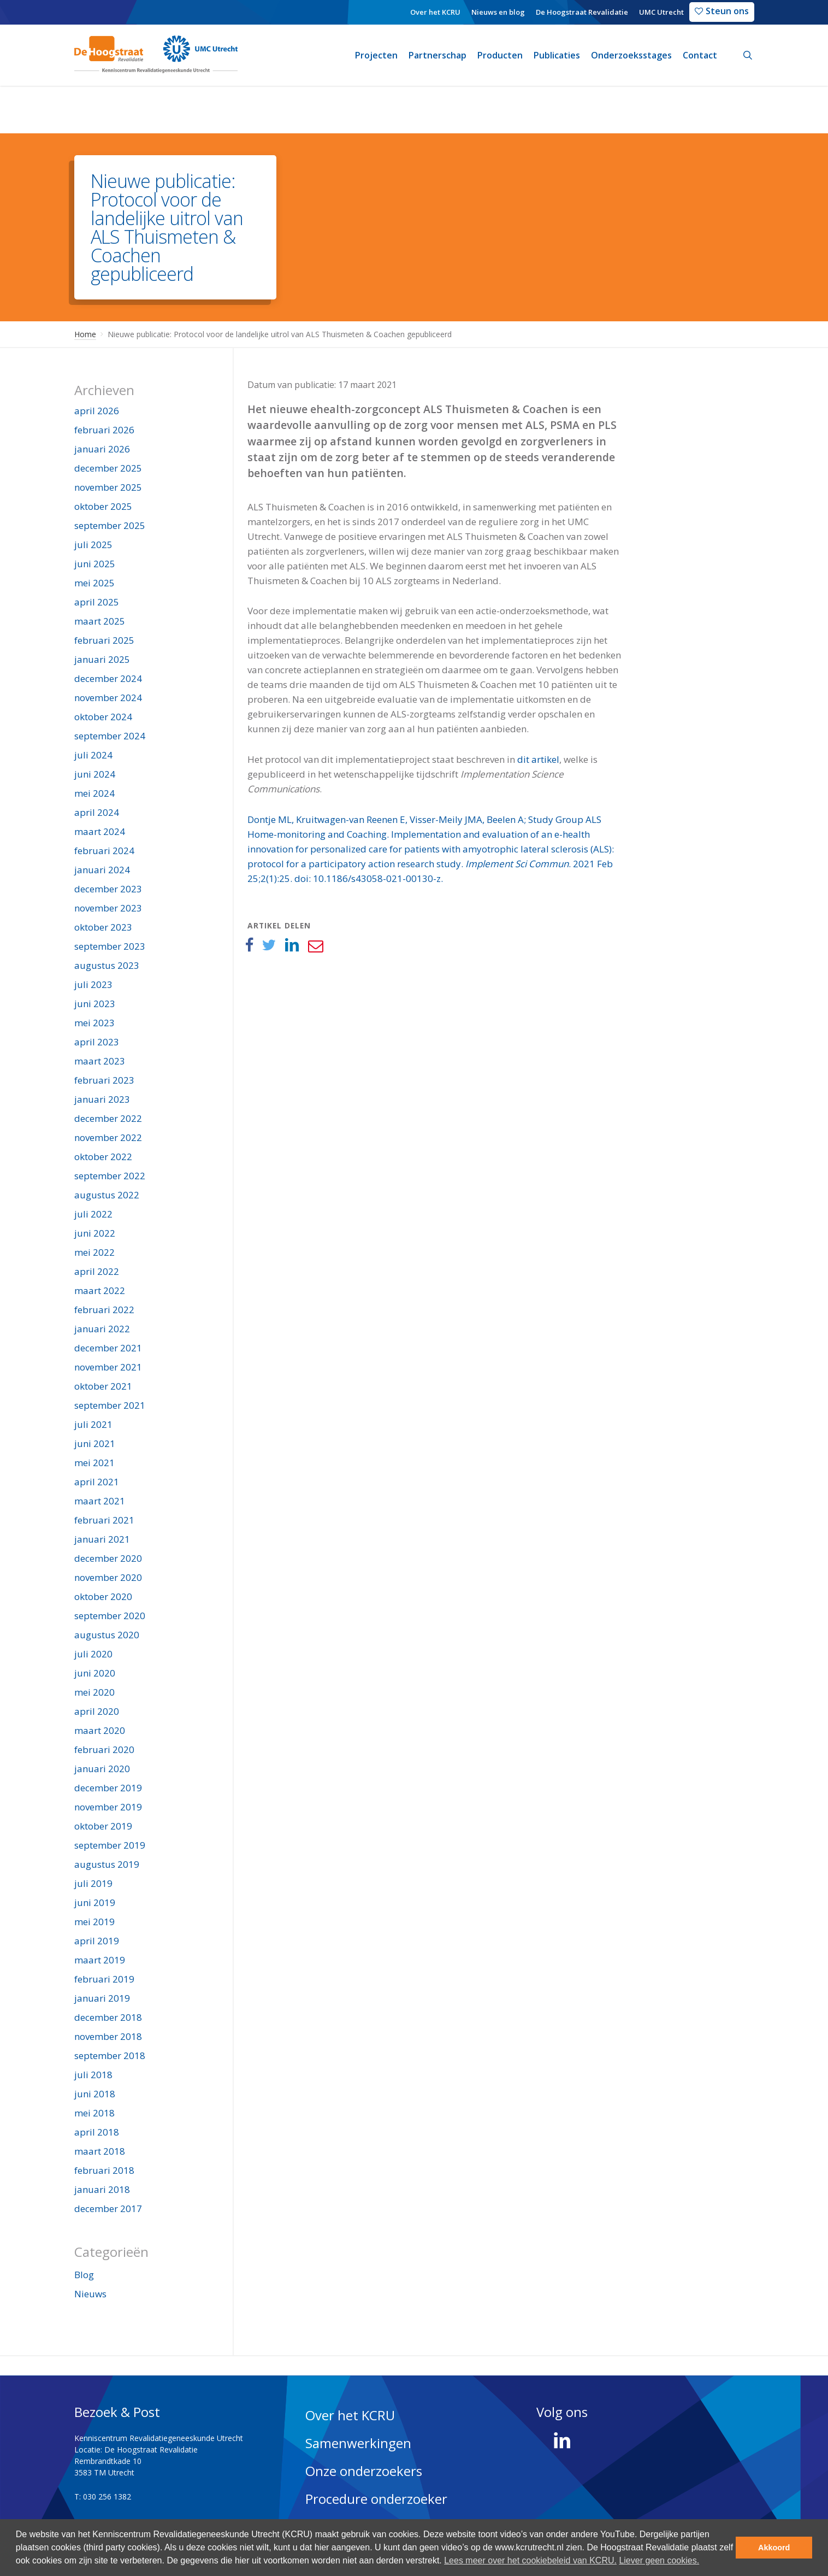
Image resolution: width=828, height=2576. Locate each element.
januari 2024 (102, 869)
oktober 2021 (103, 1386)
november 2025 (108, 487)
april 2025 (96, 602)
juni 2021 (94, 1443)
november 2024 (108, 697)
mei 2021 (94, 1462)
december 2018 (108, 2017)
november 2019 (108, 1807)
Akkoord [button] (774, 2547)
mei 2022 (94, 1252)
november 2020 (108, 1577)
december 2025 (108, 468)
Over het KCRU (350, 2415)
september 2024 (109, 736)
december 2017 (108, 2208)
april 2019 (96, 1940)
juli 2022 (93, 1214)
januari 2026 (102, 449)
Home (85, 334)
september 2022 (109, 1175)
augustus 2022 (106, 1195)
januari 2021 (102, 1539)
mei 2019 (94, 1921)
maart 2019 (99, 1960)
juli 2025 (93, 544)
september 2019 (109, 1845)
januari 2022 (102, 1328)
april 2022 (96, 1271)
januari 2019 (102, 1998)
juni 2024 (94, 774)
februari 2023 (104, 1080)
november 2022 (108, 1137)
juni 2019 (94, 1902)
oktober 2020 (103, 1596)
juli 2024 (93, 755)
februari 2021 (104, 1520)
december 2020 (108, 1558)
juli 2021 (93, 1424)
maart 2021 (99, 1501)
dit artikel (538, 759)
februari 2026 (104, 430)
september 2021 (109, 1405)
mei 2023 (94, 1022)
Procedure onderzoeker (376, 2499)
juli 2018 (93, 2074)
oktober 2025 (103, 506)
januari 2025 (102, 659)
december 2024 (108, 678)
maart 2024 (99, 831)
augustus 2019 (106, 1864)
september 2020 (109, 1615)
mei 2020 (94, 1692)
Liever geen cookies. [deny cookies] (659, 2560)
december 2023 (108, 889)
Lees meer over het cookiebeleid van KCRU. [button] (530, 2560)
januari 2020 (102, 1768)
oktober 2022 (103, 1156)
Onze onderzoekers (363, 2471)
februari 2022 (104, 1309)
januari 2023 (102, 1099)
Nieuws (90, 2293)
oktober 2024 (103, 716)
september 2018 (109, 2055)
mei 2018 (94, 2113)
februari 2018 (104, 2170)
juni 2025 (94, 563)
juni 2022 (94, 1233)
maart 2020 (99, 1730)
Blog (84, 2274)
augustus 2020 (106, 1634)
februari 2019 (104, 1979)
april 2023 (96, 1042)
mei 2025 (94, 583)
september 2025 (109, 525)
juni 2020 (94, 1673)
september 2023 (109, 946)
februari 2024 (104, 850)
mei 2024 (94, 793)
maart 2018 (99, 2151)
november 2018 (108, 2036)
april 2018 (96, 2132)
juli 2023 (93, 984)
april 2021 (96, 1481)
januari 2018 (102, 2189)
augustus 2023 (106, 965)
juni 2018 (94, 2093)
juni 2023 (94, 1003)
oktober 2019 (103, 1826)
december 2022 (108, 1118)
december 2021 (108, 1348)
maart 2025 (99, 621)
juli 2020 (93, 1654)
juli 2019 (93, 1883)
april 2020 (96, 1711)
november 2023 (108, 908)
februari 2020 (104, 1749)
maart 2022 (99, 1290)
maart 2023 (99, 1061)
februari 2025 (104, 640)
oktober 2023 (103, 927)
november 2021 (108, 1367)
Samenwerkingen (358, 2443)
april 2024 (96, 812)
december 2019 (108, 1787)
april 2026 (96, 410)
